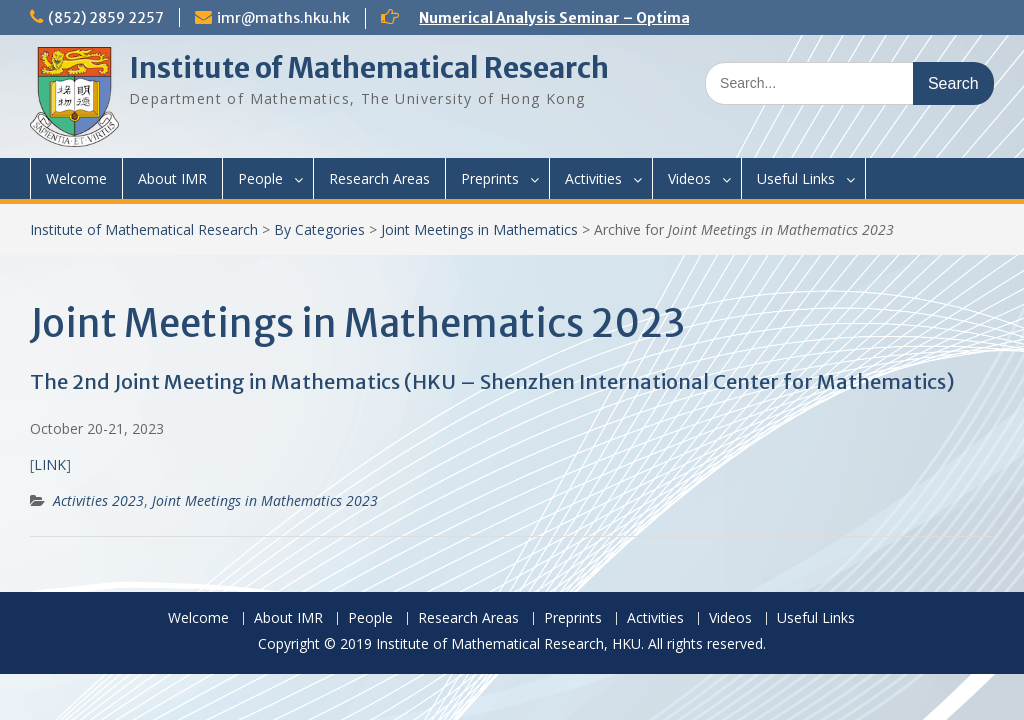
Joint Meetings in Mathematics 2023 (265, 500)
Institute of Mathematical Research (369, 68)
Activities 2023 (98, 500)
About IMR (172, 178)
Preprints (490, 178)
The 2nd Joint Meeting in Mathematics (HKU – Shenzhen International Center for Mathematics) (492, 381)
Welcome (76, 178)
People (260, 178)
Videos (689, 178)
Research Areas (379, 178)
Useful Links (796, 178)
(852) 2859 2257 (106, 18)
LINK (50, 464)
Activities (593, 178)
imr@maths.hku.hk (283, 18)
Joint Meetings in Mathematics (479, 229)
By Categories (319, 229)
